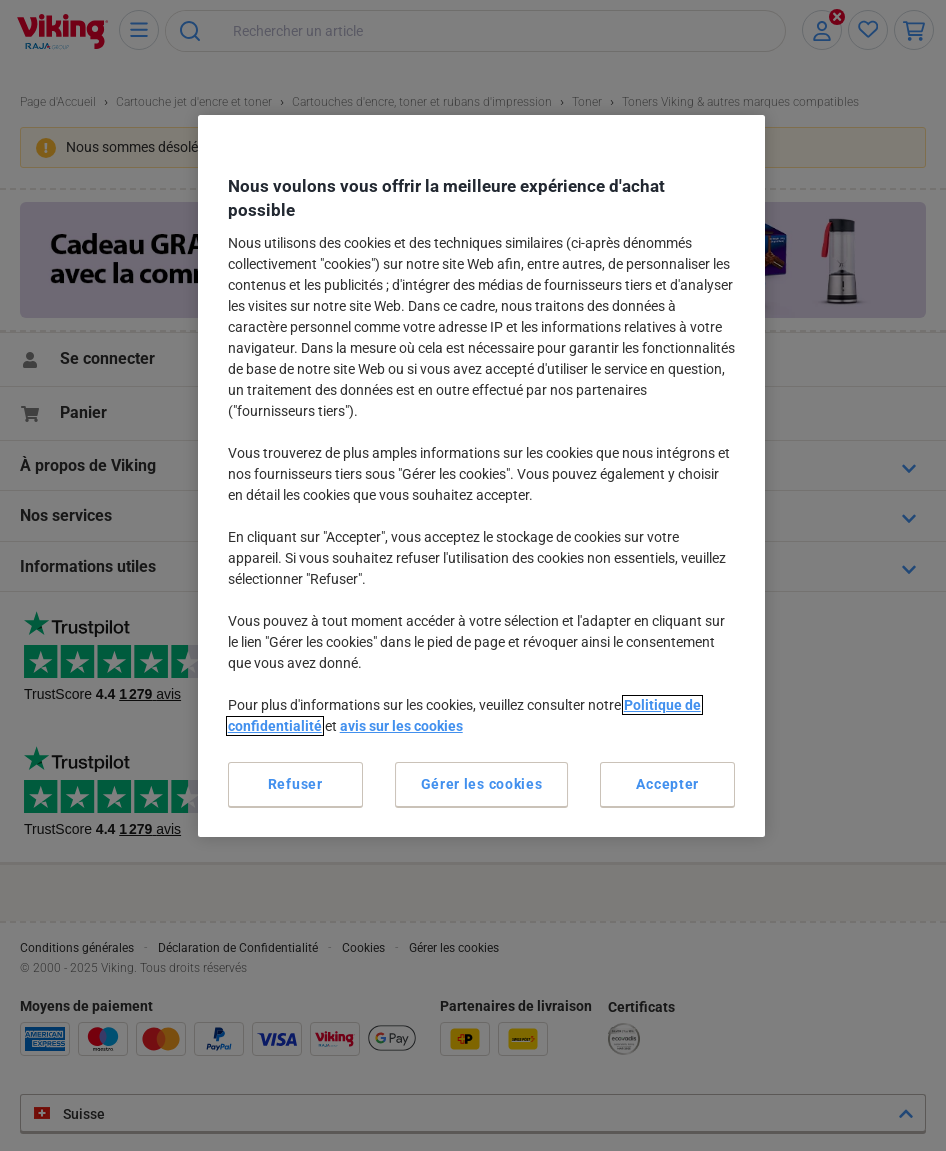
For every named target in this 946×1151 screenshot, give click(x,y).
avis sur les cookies (401, 726)
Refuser (295, 784)
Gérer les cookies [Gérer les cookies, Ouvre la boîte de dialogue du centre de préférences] (482, 784)
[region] (482, 476)
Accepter (667, 784)
